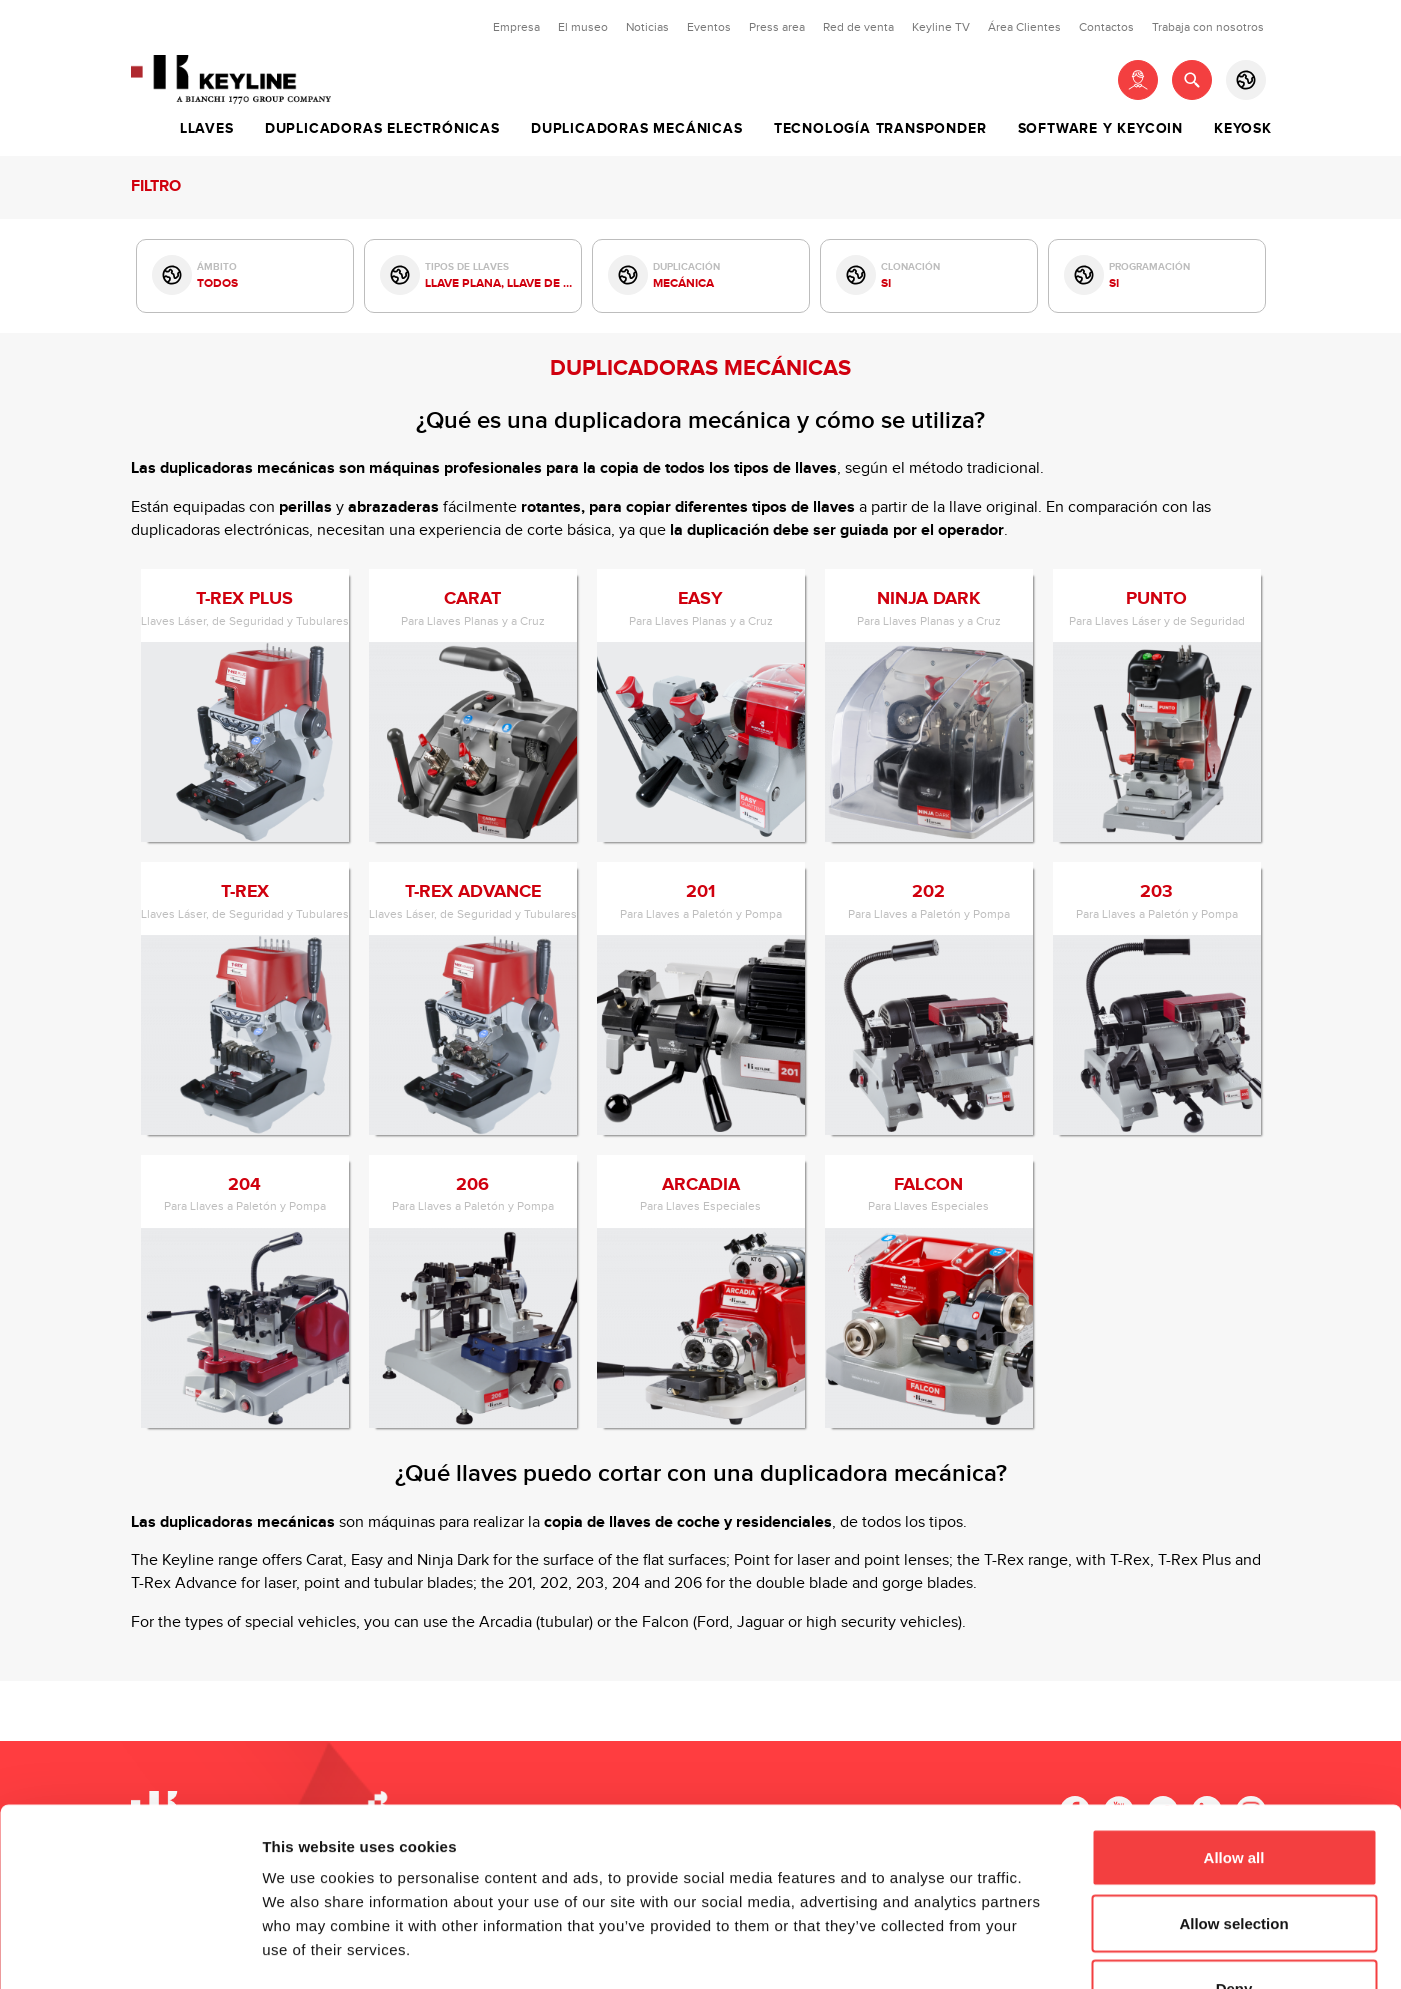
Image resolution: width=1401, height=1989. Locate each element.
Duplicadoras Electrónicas (382, 129)
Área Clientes (1024, 27)
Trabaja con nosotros (1208, 27)
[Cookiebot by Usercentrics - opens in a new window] (129, 1950)
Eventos (709, 27)
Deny (1234, 1857)
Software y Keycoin (1100, 129)
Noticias (647, 27)
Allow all (1234, 1726)
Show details (1049, 1949)
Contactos (1106, 27)
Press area (777, 27)
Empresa (516, 27)
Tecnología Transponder (880, 129)
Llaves (207, 129)
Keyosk (1243, 129)
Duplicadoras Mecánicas (637, 129)
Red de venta (858, 27)
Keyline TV (941, 27)
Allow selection (1233, 1792)
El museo (583, 27)
